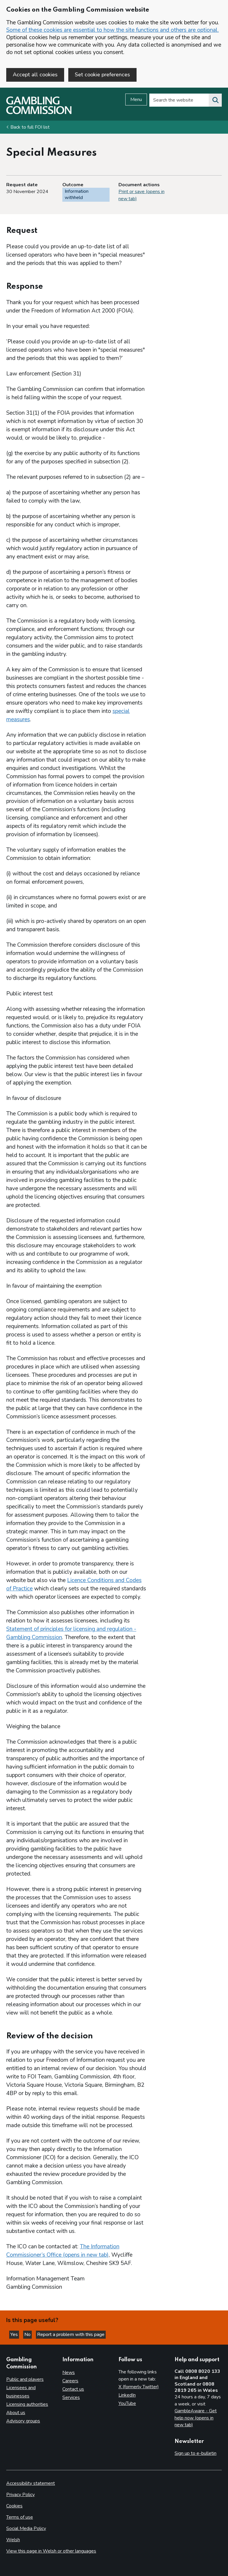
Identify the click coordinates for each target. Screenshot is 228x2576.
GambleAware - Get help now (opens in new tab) (196, 2418)
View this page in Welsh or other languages (51, 2551)
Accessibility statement (30, 2483)
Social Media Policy (26, 2528)
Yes (14, 2334)
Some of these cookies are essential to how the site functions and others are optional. (112, 30)
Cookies (14, 2506)
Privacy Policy (20, 2494)
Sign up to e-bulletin (195, 2453)
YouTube (127, 2403)
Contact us (73, 2389)
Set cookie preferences (102, 74)
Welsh (13, 2539)
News (68, 2372)
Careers (70, 2381)
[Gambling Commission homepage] (39, 112)
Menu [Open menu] (136, 99)
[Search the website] (215, 100)
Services (71, 2397)
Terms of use (19, 2517)
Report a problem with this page (70, 2334)
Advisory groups (23, 2421)
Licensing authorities (27, 2404)
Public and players (25, 2379)
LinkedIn (127, 2395)
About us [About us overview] (15, 2412)
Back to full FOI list (30, 127)
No (28, 2334)
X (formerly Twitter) (138, 2387)
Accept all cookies (35, 74)
